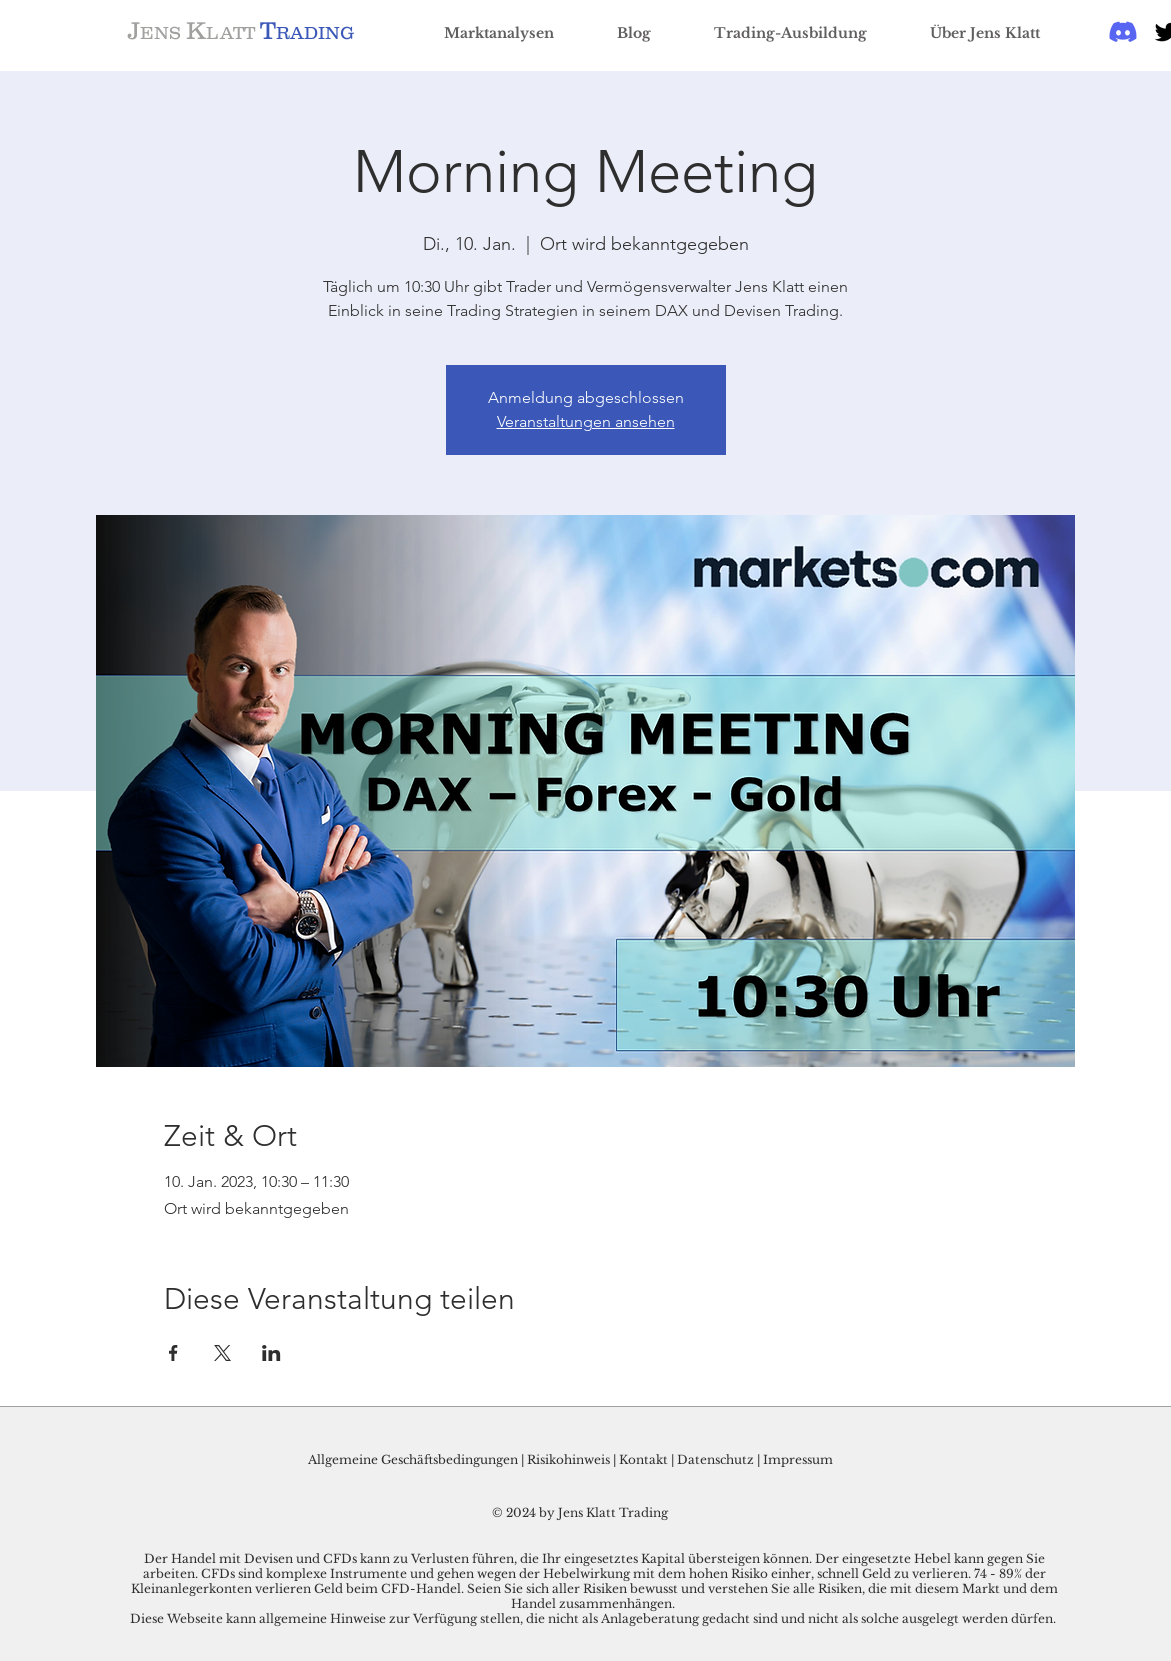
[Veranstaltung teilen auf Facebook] (173, 1353)
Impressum (798, 1459)
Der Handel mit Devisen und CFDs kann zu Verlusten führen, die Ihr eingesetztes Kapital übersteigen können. (479, 1558)
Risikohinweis (568, 1459)
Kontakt (645, 1459)
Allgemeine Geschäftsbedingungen (413, 1459)
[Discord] (1123, 32)
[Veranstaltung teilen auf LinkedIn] (271, 1353)
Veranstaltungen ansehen (586, 421)
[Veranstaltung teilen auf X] (222, 1353)
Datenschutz (715, 1459)
